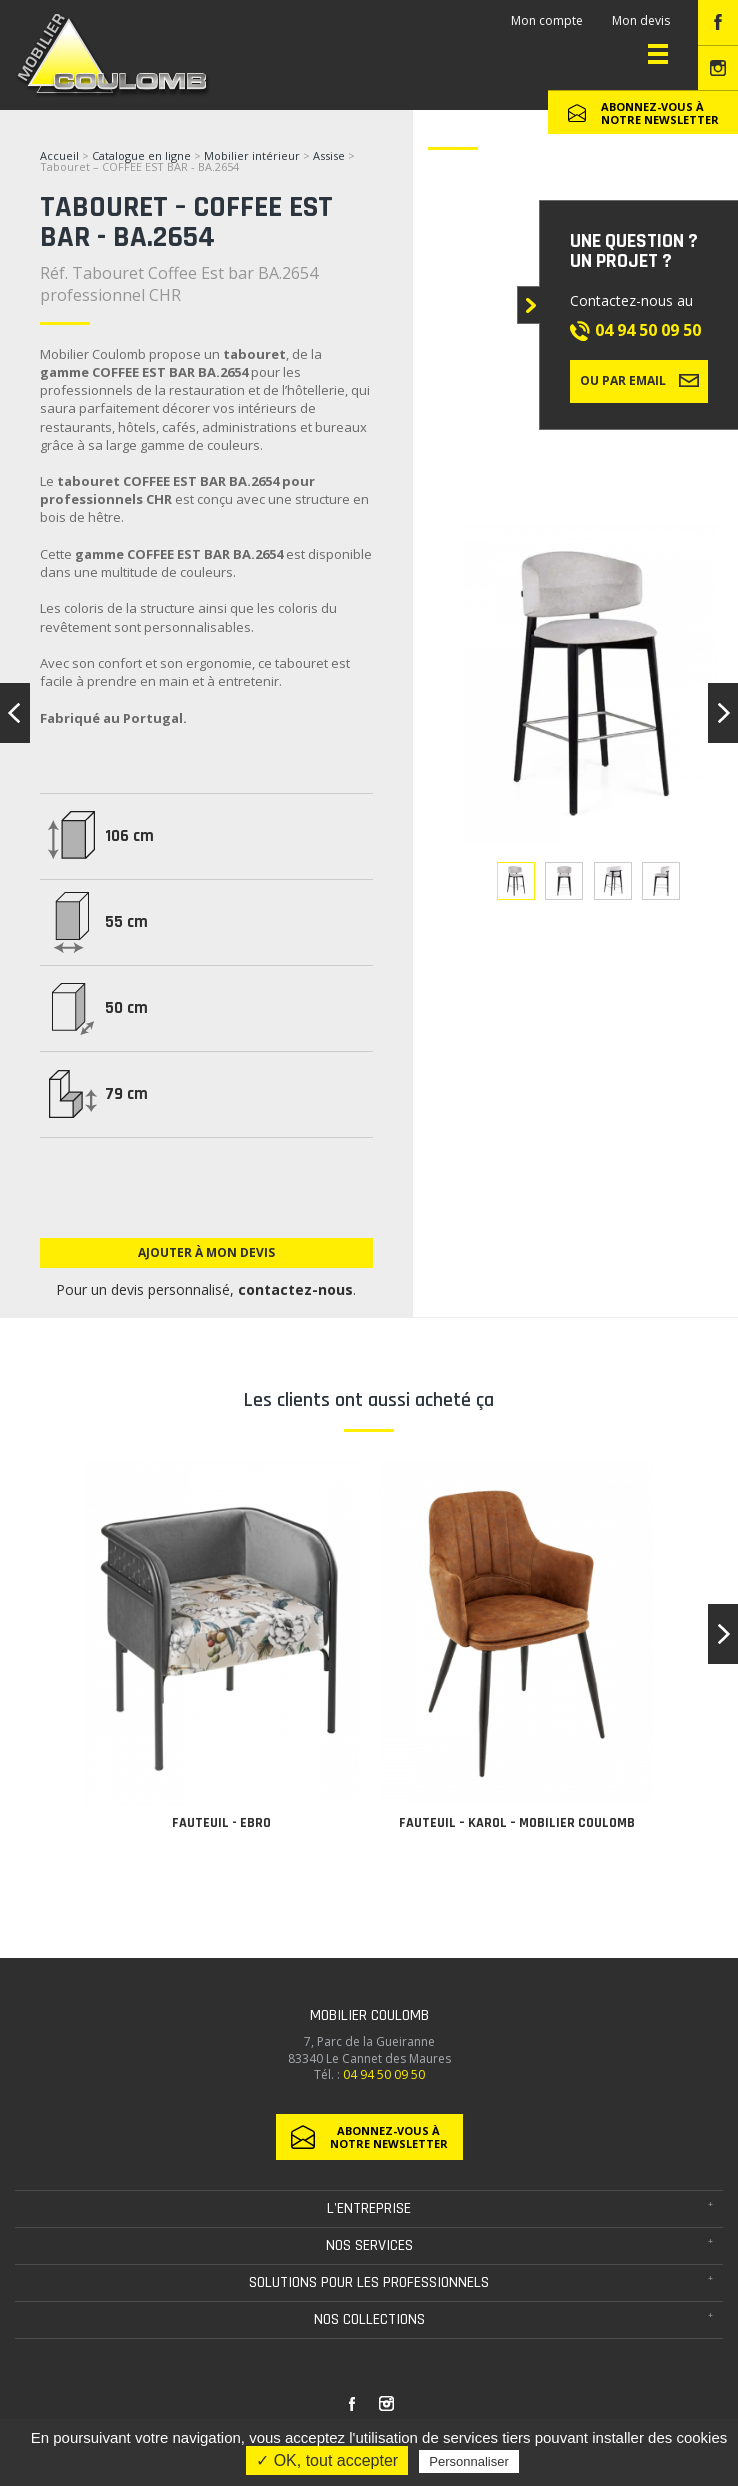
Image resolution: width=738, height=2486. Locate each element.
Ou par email (639, 380)
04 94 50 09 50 (648, 330)
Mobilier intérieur (252, 155)
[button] (723, 1634)
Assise (330, 155)
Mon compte (547, 20)
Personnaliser (469, 2461)
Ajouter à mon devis (206, 1252)
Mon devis (641, 20)
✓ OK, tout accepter (327, 2460)
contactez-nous (296, 1289)
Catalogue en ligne (141, 155)
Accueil (59, 155)
